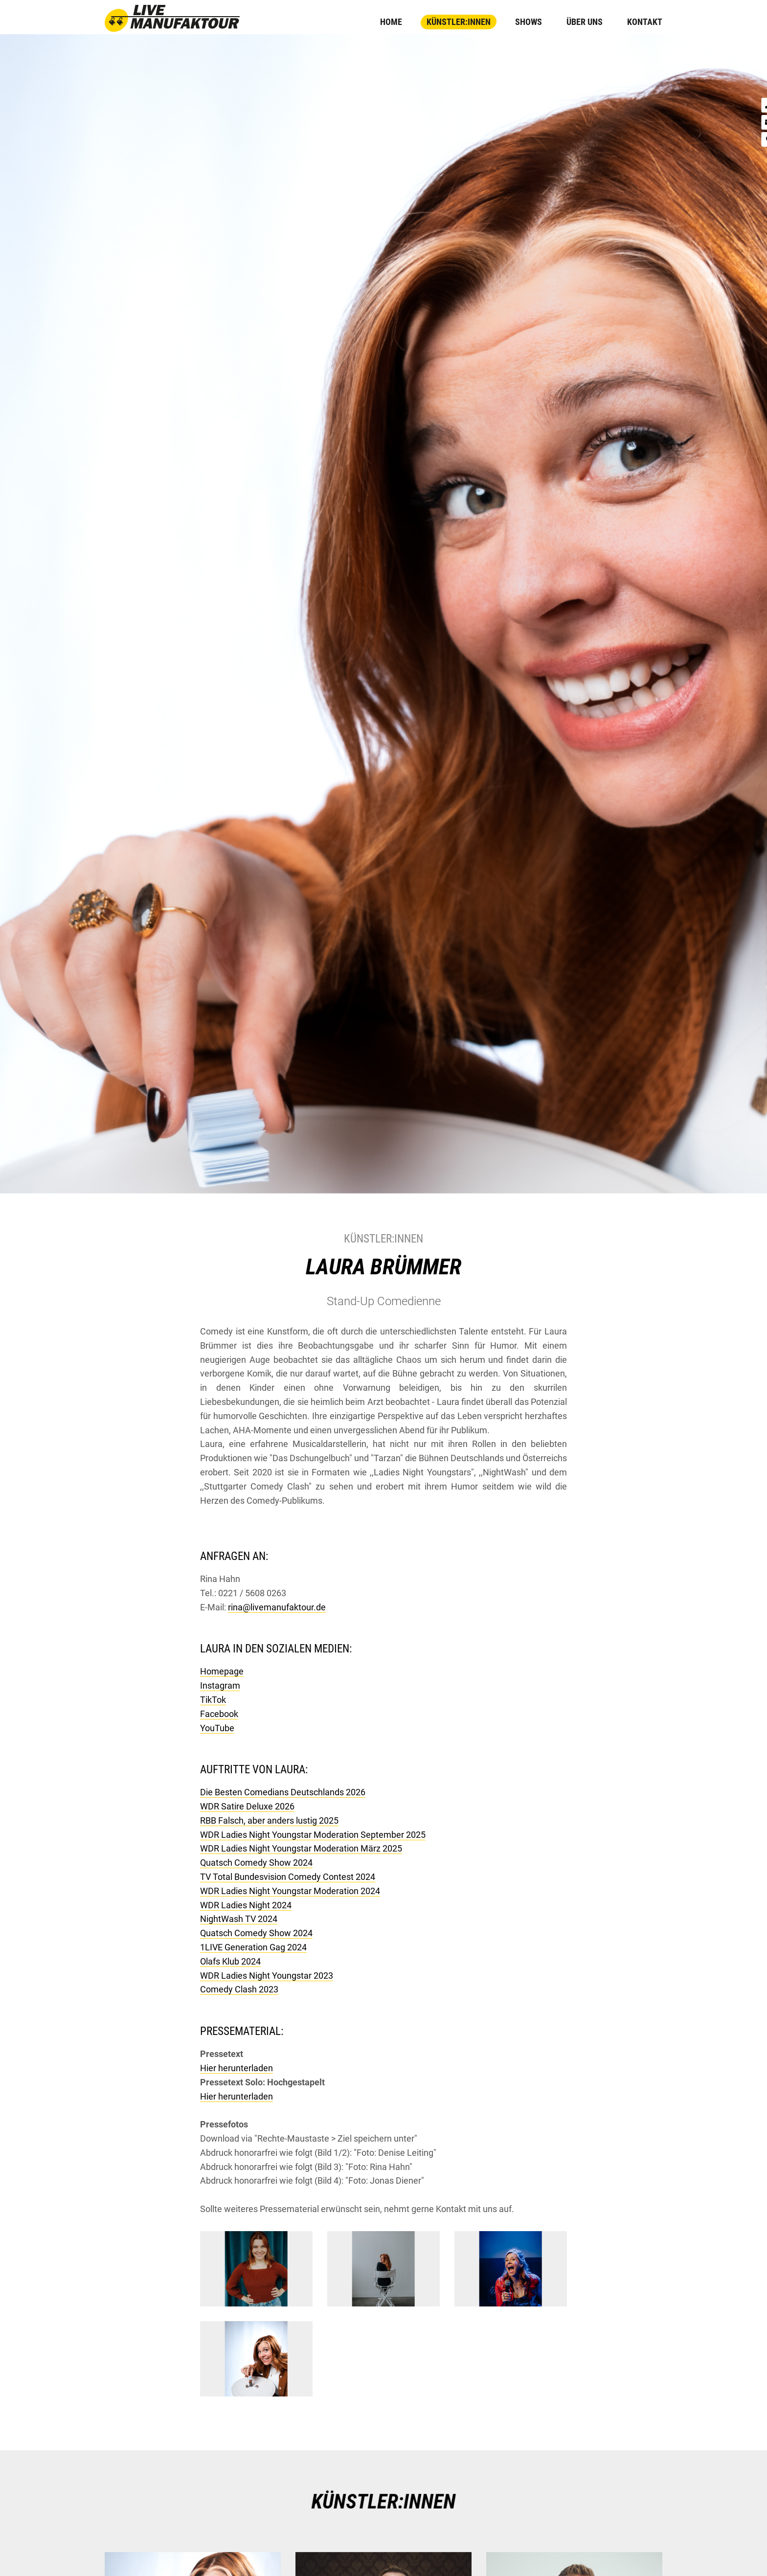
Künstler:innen (459, 22)
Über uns (584, 22)
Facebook (219, 1714)
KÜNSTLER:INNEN (383, 2501)
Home (391, 22)
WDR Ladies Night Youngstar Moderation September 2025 (313, 1835)
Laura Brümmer (383, 1267)
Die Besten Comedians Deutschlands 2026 (282, 1792)
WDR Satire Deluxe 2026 (247, 1806)
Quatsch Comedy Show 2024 (256, 1862)
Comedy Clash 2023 (239, 1989)
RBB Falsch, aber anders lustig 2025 (269, 1820)
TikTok (213, 1700)
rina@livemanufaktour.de (277, 1607)
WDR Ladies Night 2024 (246, 1905)
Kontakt (644, 22)
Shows (528, 22)
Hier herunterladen (236, 2068)
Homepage (222, 1671)
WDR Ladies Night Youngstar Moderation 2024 (290, 1891)
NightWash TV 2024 (238, 1919)
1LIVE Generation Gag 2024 (253, 1947)
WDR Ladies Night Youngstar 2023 (266, 1975)
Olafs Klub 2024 (230, 1961)
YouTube (217, 1728)
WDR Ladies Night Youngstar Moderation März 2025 (301, 1848)
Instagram (220, 1685)
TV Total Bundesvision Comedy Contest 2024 (287, 1877)
